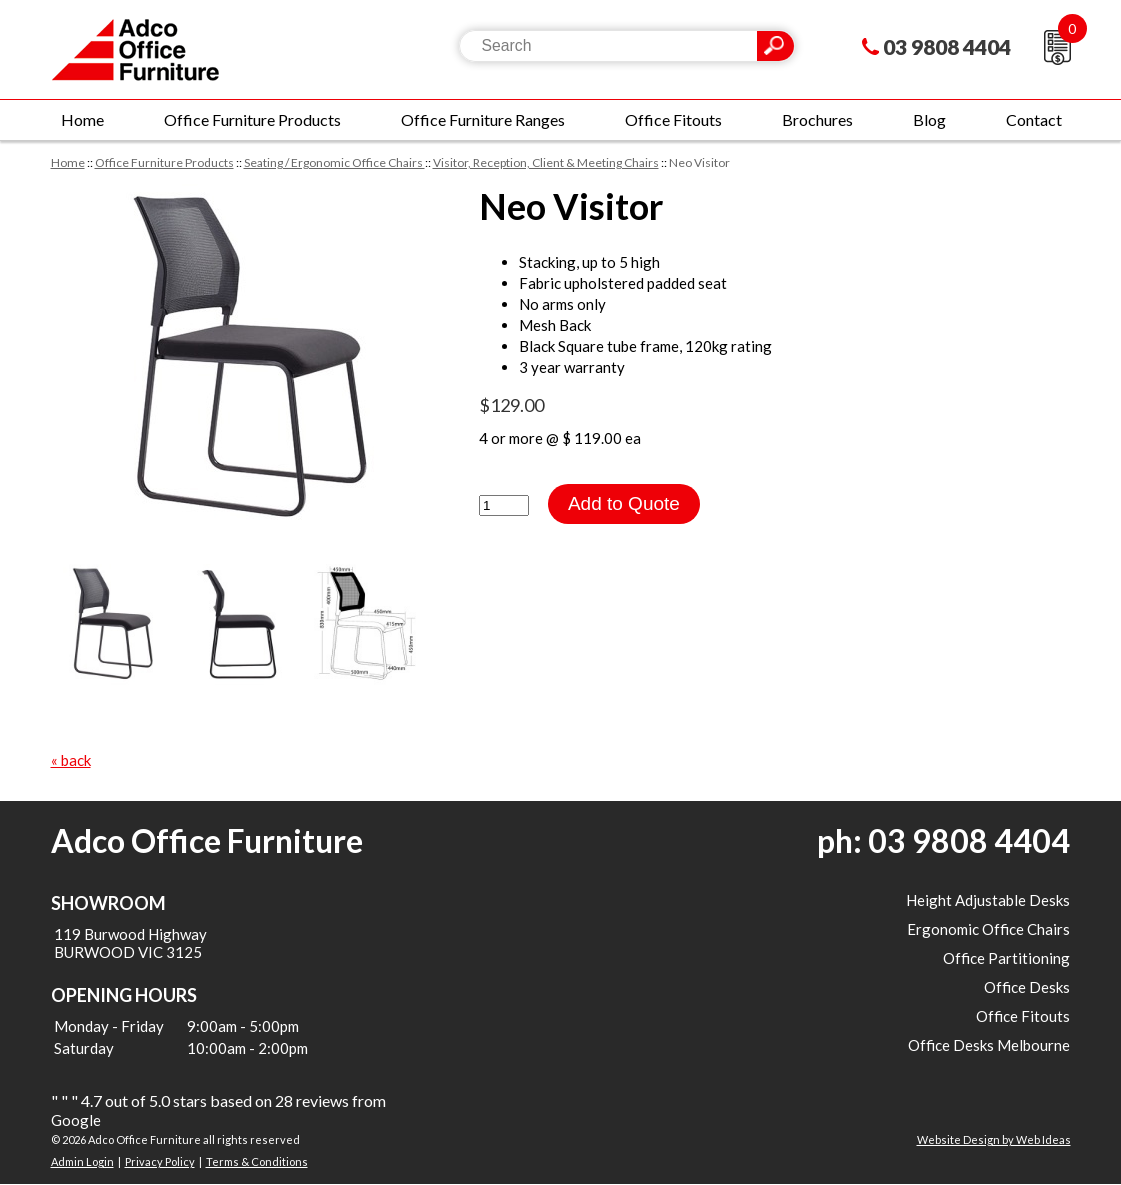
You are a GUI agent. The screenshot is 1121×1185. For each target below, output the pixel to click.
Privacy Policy (160, 1161)
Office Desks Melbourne (989, 1045)
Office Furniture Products (252, 119)
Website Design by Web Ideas (994, 1139)
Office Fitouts (673, 119)
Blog (929, 119)
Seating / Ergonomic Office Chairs (334, 162)
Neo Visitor (699, 162)
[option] (245, 359)
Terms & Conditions (257, 1161)
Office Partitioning (1006, 958)
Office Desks (1027, 987)
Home (82, 119)
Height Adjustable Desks (988, 900)
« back (71, 760)
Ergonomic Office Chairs (988, 929)
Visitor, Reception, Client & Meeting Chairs (546, 162)
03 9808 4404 (947, 46)
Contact (1034, 119)
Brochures (817, 119)
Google (76, 1120)
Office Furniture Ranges (483, 119)
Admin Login (82, 1161)
